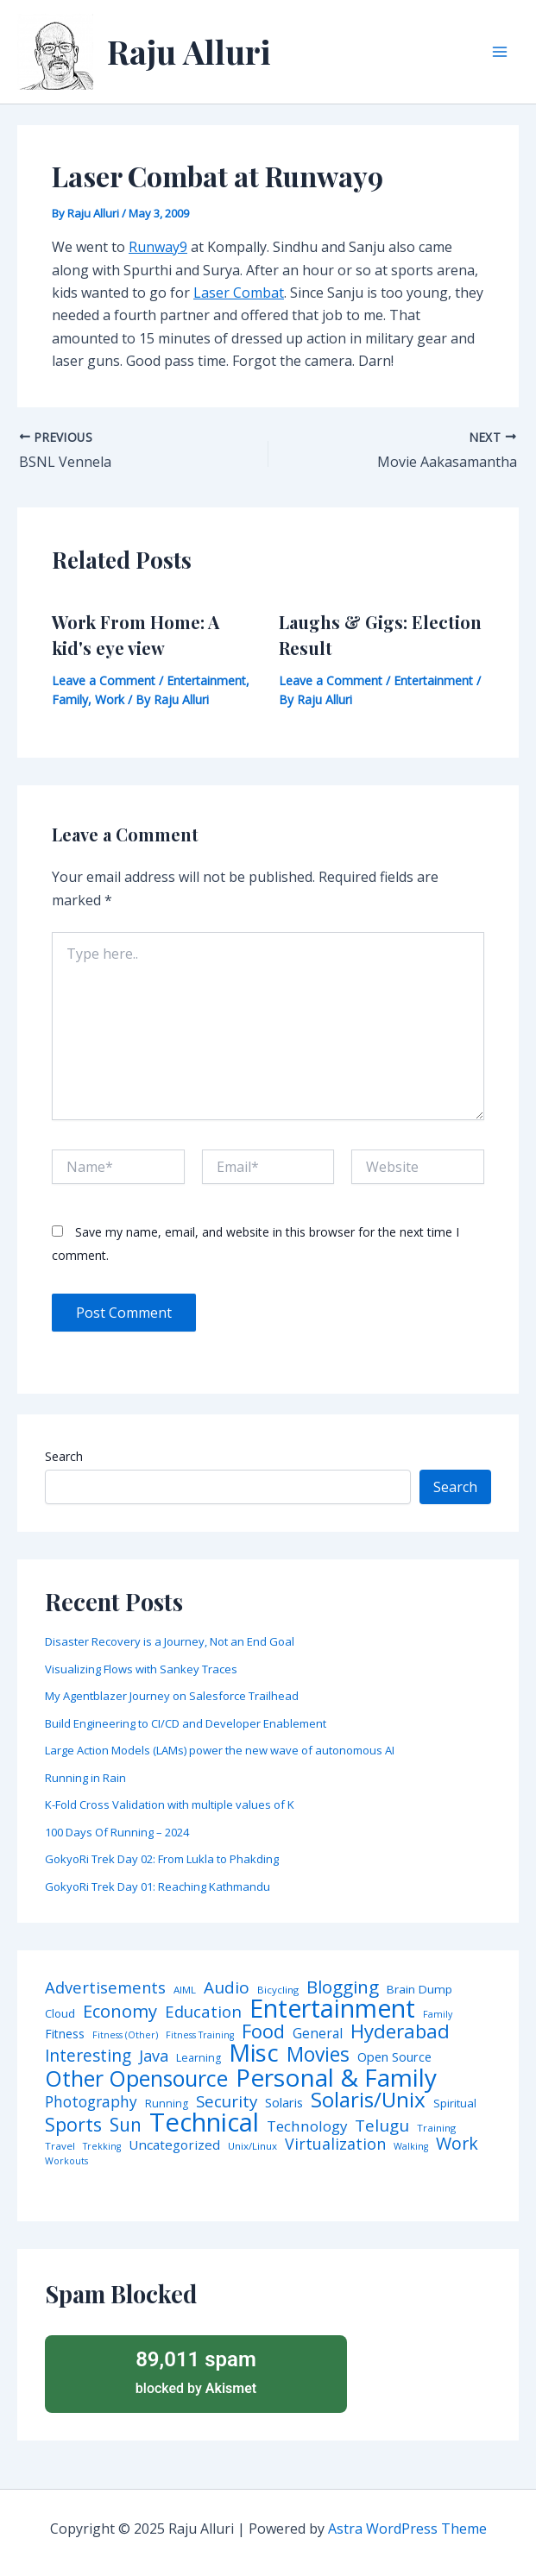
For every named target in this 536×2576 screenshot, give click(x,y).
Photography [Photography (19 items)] (91, 2101)
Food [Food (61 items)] (263, 2031)
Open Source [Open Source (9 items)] (394, 2057)
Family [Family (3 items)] (437, 2014)
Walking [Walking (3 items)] (411, 2146)
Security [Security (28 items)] (226, 2102)
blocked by (196, 2371)
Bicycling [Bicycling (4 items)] (278, 1990)
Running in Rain (85, 1778)
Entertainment (206, 680)
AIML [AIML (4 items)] (184, 1990)
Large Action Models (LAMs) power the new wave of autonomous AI (219, 1750)
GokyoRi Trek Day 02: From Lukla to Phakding (162, 1859)
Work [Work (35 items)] (457, 2143)
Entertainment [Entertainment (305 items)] (332, 2008)
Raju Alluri (189, 51)
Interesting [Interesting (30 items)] (88, 2056)
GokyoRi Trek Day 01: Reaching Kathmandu (157, 1886)
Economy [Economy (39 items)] (120, 2010)
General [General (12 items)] (318, 2034)
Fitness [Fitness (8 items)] (65, 2034)
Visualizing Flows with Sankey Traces (141, 1669)
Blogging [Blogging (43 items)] (342, 1987)
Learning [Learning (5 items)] (198, 2058)
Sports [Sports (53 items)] (73, 2124)
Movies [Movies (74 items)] (318, 2055)
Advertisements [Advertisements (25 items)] (105, 1987)
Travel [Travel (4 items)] (60, 2146)
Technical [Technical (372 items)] (204, 2122)
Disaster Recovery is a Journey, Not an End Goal (169, 1641)
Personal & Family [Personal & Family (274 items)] (336, 2077)
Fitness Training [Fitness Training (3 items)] (200, 2035)
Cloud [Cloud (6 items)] (60, 2013)
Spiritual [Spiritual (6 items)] (454, 2103)
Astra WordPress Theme (407, 2528)
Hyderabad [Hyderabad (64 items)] (400, 2030)
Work (109, 699)
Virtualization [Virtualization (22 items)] (335, 2144)
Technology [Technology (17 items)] (307, 2126)
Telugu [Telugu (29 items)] (382, 2126)
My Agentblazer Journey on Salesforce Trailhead (172, 1696)
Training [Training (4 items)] (436, 2128)
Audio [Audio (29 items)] (226, 1988)
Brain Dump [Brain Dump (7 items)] (419, 1990)
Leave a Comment (103, 680)
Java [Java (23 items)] (153, 2055)
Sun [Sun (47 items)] (126, 2125)
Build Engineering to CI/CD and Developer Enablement (185, 1723)
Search (64, 1456)
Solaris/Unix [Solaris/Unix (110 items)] (368, 2099)
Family (70, 699)
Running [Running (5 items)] (166, 2104)
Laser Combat (238, 292)
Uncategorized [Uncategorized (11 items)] (174, 2144)
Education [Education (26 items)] (203, 2012)
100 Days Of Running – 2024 (117, 1832)
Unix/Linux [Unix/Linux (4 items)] (252, 2146)
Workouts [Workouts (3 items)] (66, 2161)
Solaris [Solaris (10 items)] (284, 2102)
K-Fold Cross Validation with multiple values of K (169, 1804)
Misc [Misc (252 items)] (254, 2053)
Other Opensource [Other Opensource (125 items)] (136, 2078)
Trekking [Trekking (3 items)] (102, 2146)
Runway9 (158, 246)
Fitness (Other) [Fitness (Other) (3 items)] (125, 2035)
